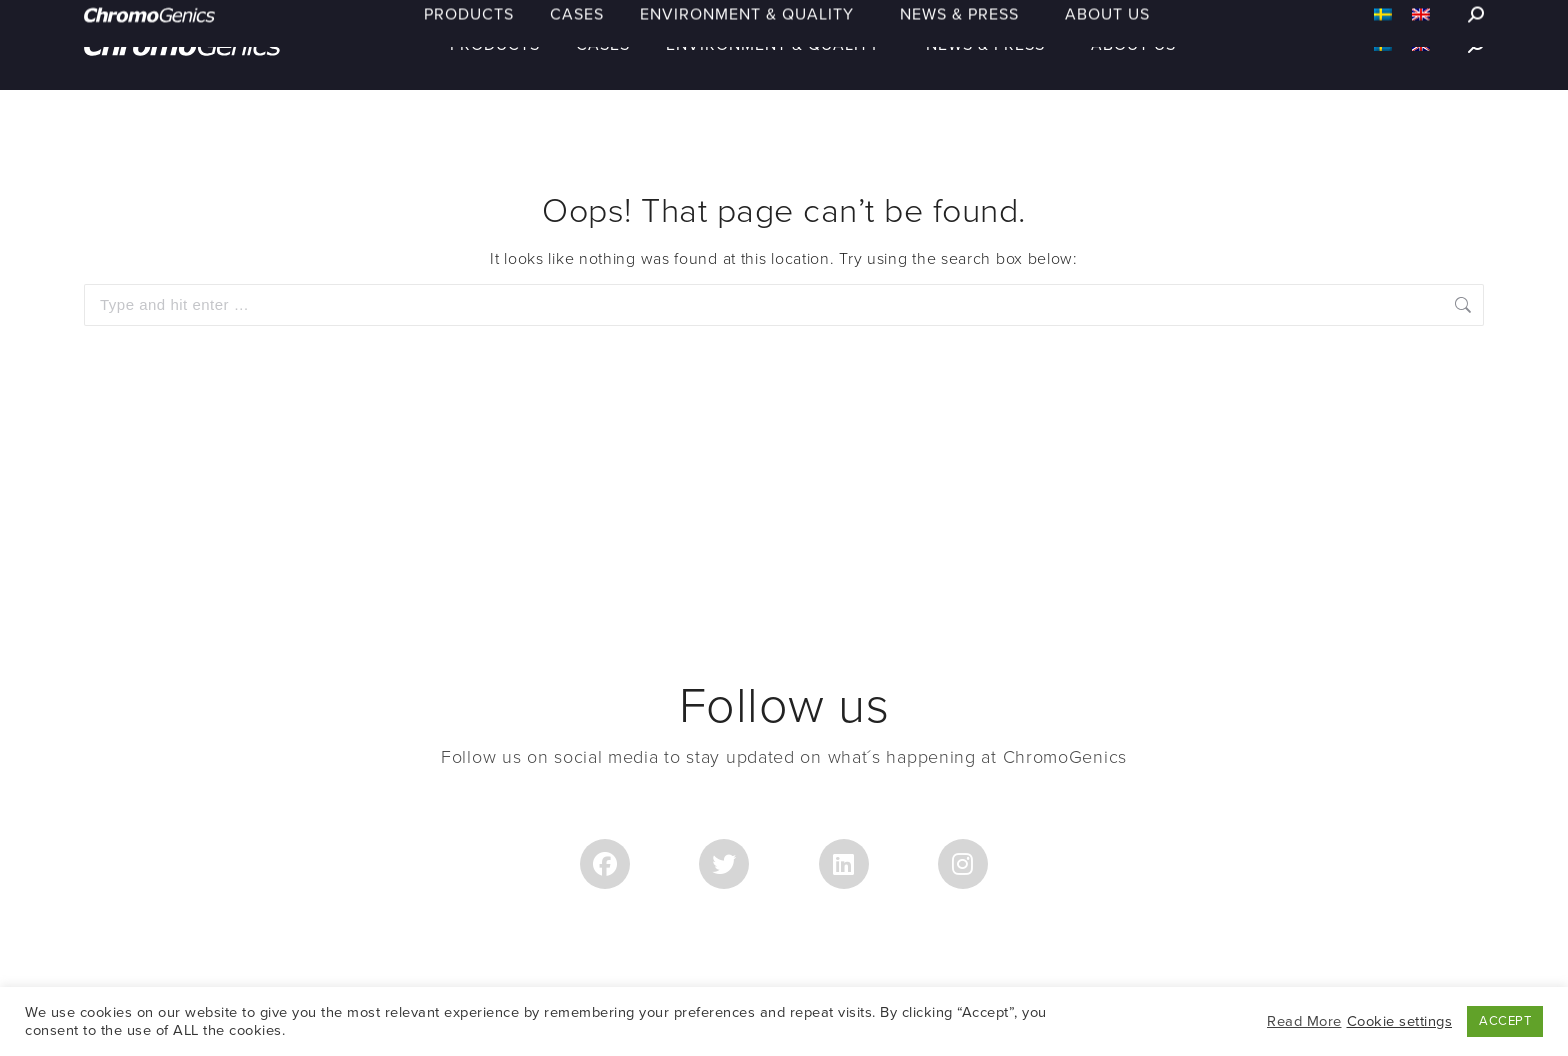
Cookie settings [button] (1400, 1021)
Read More (1304, 1021)
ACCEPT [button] (1505, 1021)
